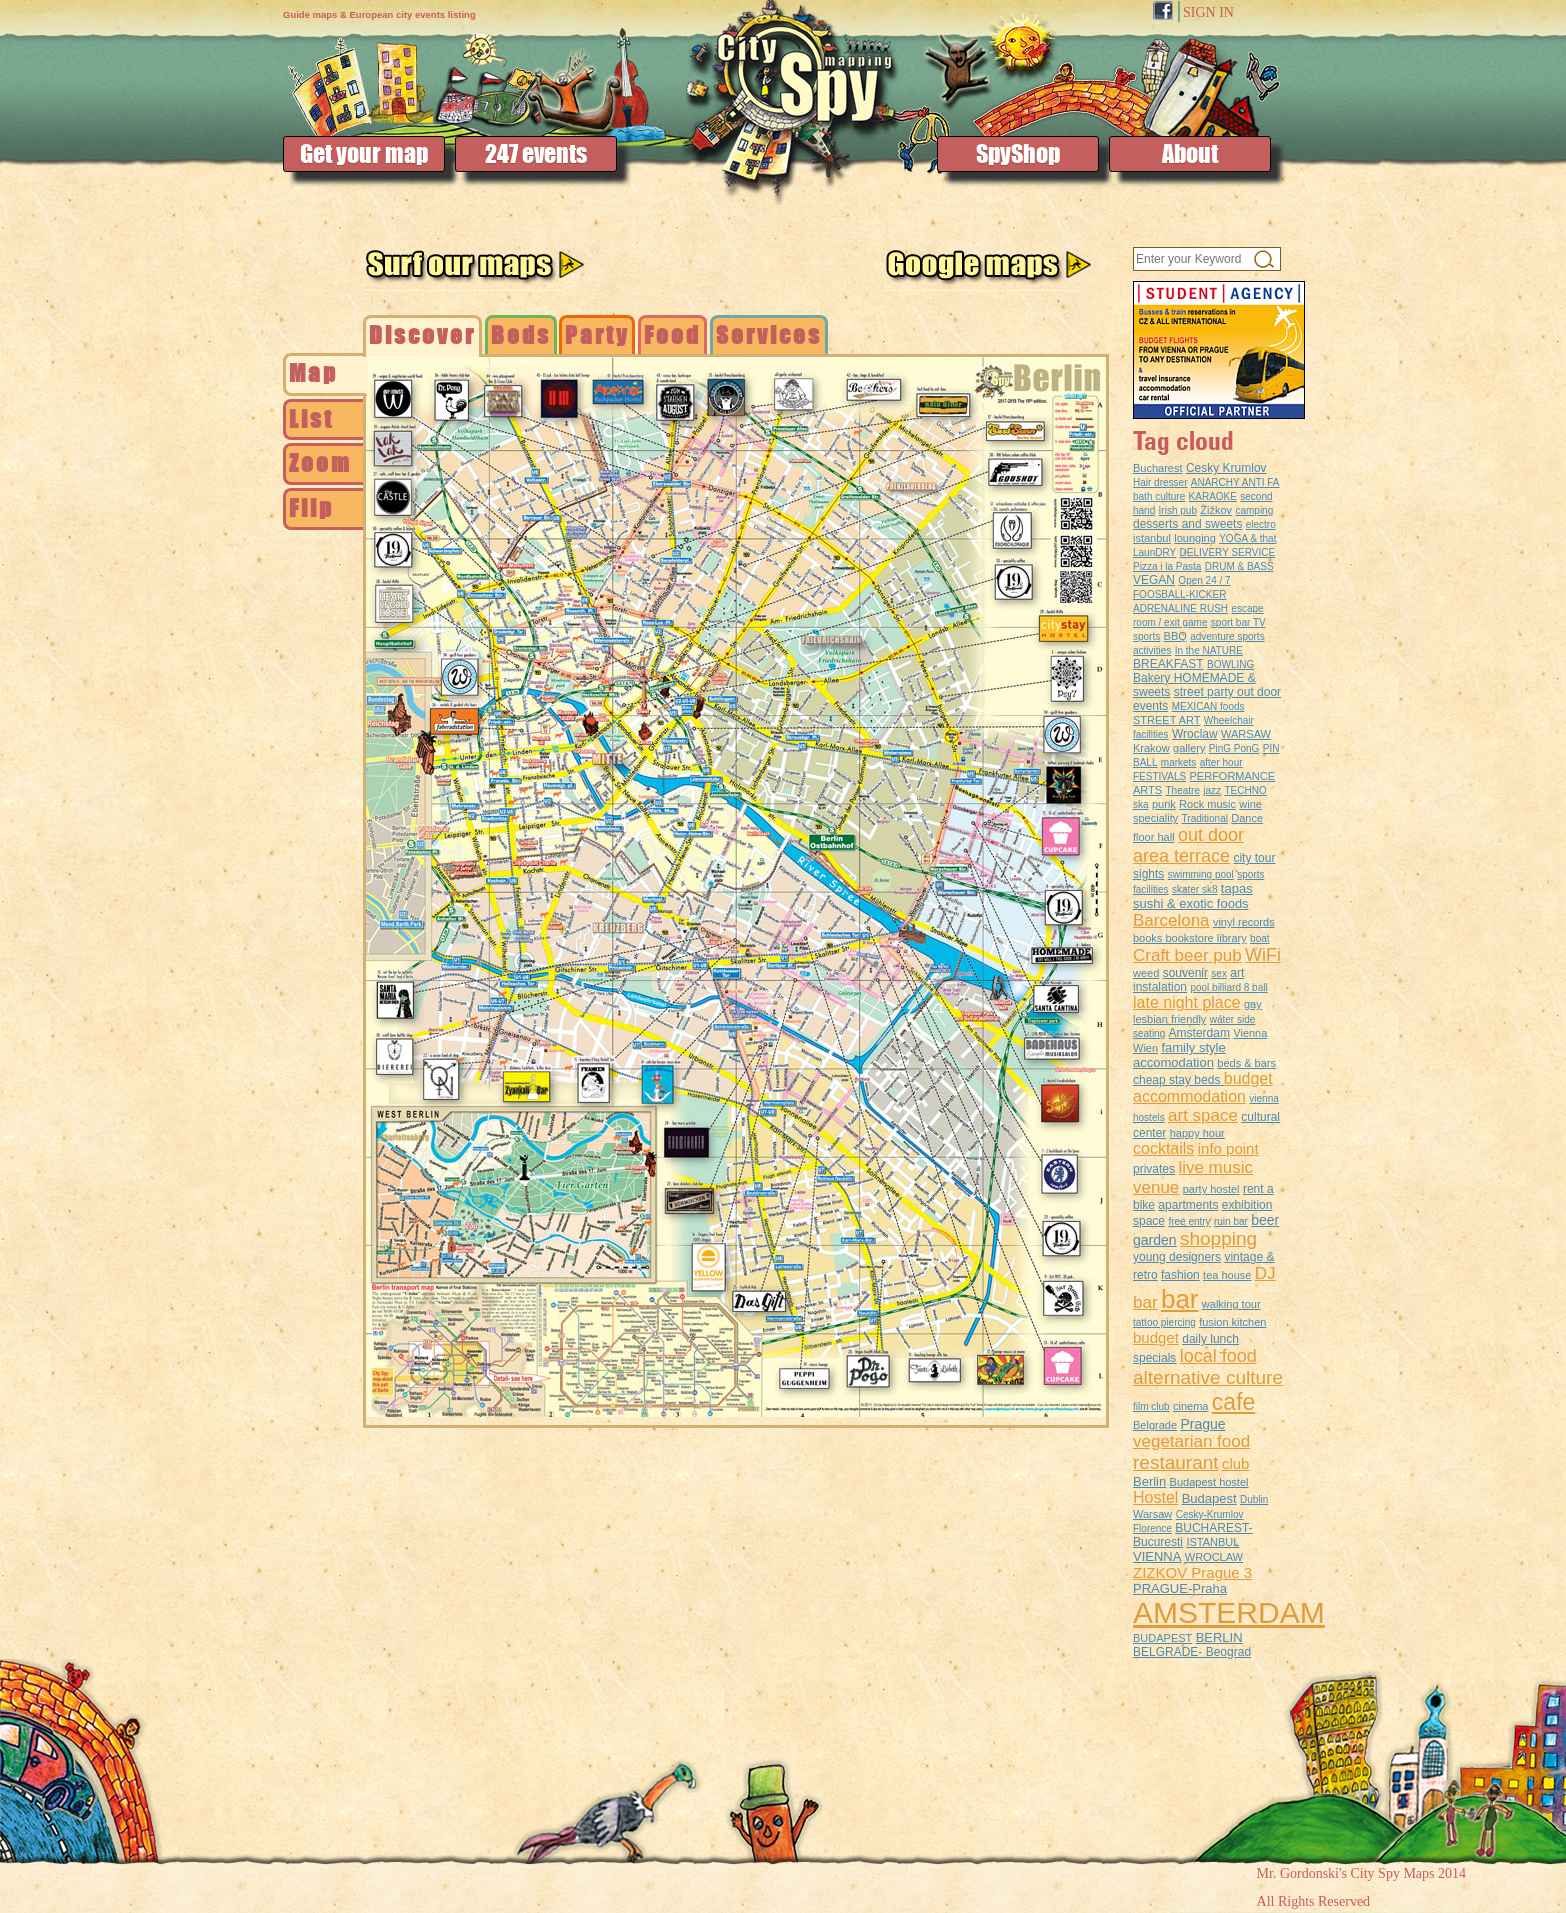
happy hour (1197, 1133)
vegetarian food (1191, 1441)
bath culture (1159, 496)
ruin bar (1231, 1221)
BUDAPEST (1162, 1638)
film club (1151, 1406)
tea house (1227, 1275)
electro (1261, 524)
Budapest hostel (1209, 1482)
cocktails (1163, 1148)
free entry (1189, 1221)
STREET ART (1166, 720)
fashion (1180, 1275)
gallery (1189, 748)
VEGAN (1154, 580)
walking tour (1231, 1304)
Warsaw (1152, 1514)
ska (1141, 804)
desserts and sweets (1187, 524)
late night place (1187, 1002)
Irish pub (1178, 510)
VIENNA (1157, 1556)
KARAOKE (1213, 496)
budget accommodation (1203, 1087)
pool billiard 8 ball (1228, 987)
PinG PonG (1234, 748)
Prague (1202, 1424)
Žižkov (1216, 510)
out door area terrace (1188, 845)
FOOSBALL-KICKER (1179, 594)
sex (1219, 973)
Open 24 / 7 (1204, 580)
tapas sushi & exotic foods (1193, 896)
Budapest (1209, 1498)
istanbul (1152, 538)
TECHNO (1245, 790)
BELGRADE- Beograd (1192, 1652)
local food (1218, 1356)
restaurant (1176, 1462)
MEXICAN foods (1208, 706)
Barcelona (1171, 920)
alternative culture (1208, 1377)
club (1236, 1463)
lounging (1195, 538)
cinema (1190, 1406)
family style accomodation (1179, 1055)
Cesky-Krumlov (1210, 1514)
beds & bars (1246, 1063)
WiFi (1263, 955)
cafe (1233, 1402)
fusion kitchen (1232, 1322)
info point (1228, 1148)
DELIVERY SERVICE (1228, 552)
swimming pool (1201, 874)
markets (1179, 762)
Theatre (1182, 790)
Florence (1152, 1528)
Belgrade (1155, 1425)
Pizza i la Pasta (1167, 566)
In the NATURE (1209, 650)
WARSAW (1246, 734)
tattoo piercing (1164, 1322)
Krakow (1151, 748)
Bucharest (1158, 468)
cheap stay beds (1178, 1080)
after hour (1221, 762)
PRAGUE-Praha (1180, 1588)
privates (1154, 1169)
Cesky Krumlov (1226, 468)
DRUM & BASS (1239, 566)
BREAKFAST (1168, 664)
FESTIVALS (1159, 776)
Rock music (1207, 804)
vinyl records (1244, 922)
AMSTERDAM (1229, 1612)
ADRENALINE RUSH (1180, 608)
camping (1254, 510)
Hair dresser (1160, 482)
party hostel (1211, 1189)
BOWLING (1230, 664)
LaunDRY (1154, 552)
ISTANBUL (1212, 1542)
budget (1156, 1337)
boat (1259, 938)
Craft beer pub (1187, 955)
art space (1203, 1115)
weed (1146, 973)
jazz (1212, 790)
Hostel (1155, 1497)
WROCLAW (1214, 1557)
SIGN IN (1208, 12)
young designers (1177, 1257)
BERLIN (1219, 1637)
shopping (1218, 1238)
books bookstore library (1190, 938)
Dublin (1254, 1499)
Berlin (1149, 1481)
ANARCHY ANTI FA (1235, 482)
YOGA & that (1247, 538)
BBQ (1175, 636)
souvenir (1185, 973)
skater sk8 (1195, 889)
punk (1164, 804)
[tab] (325, 374)
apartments (1188, 1205)
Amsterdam (1199, 1033)
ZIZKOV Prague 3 (1192, 1572)
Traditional (1205, 818)
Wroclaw (1195, 734)
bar (1180, 1299)
